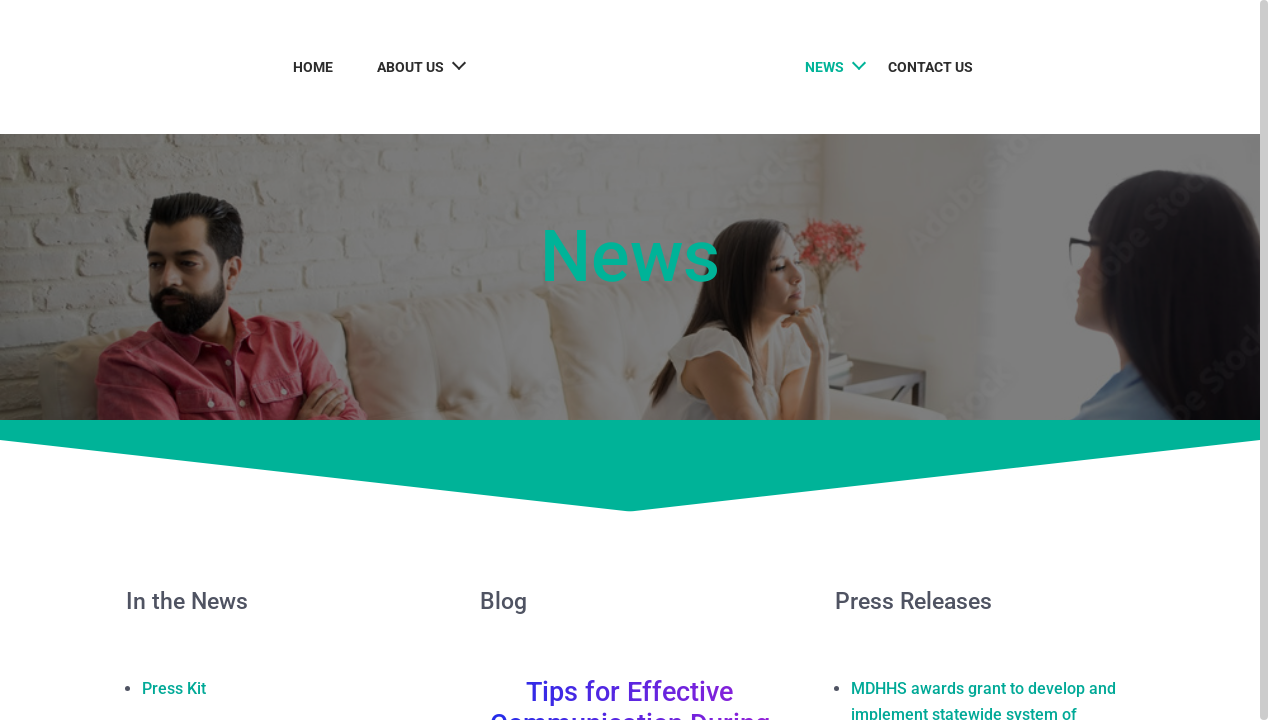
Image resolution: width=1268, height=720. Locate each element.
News (836, 67)
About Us (398, 67)
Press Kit (174, 688)
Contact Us (942, 67)
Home (301, 67)
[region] (634, 360)
